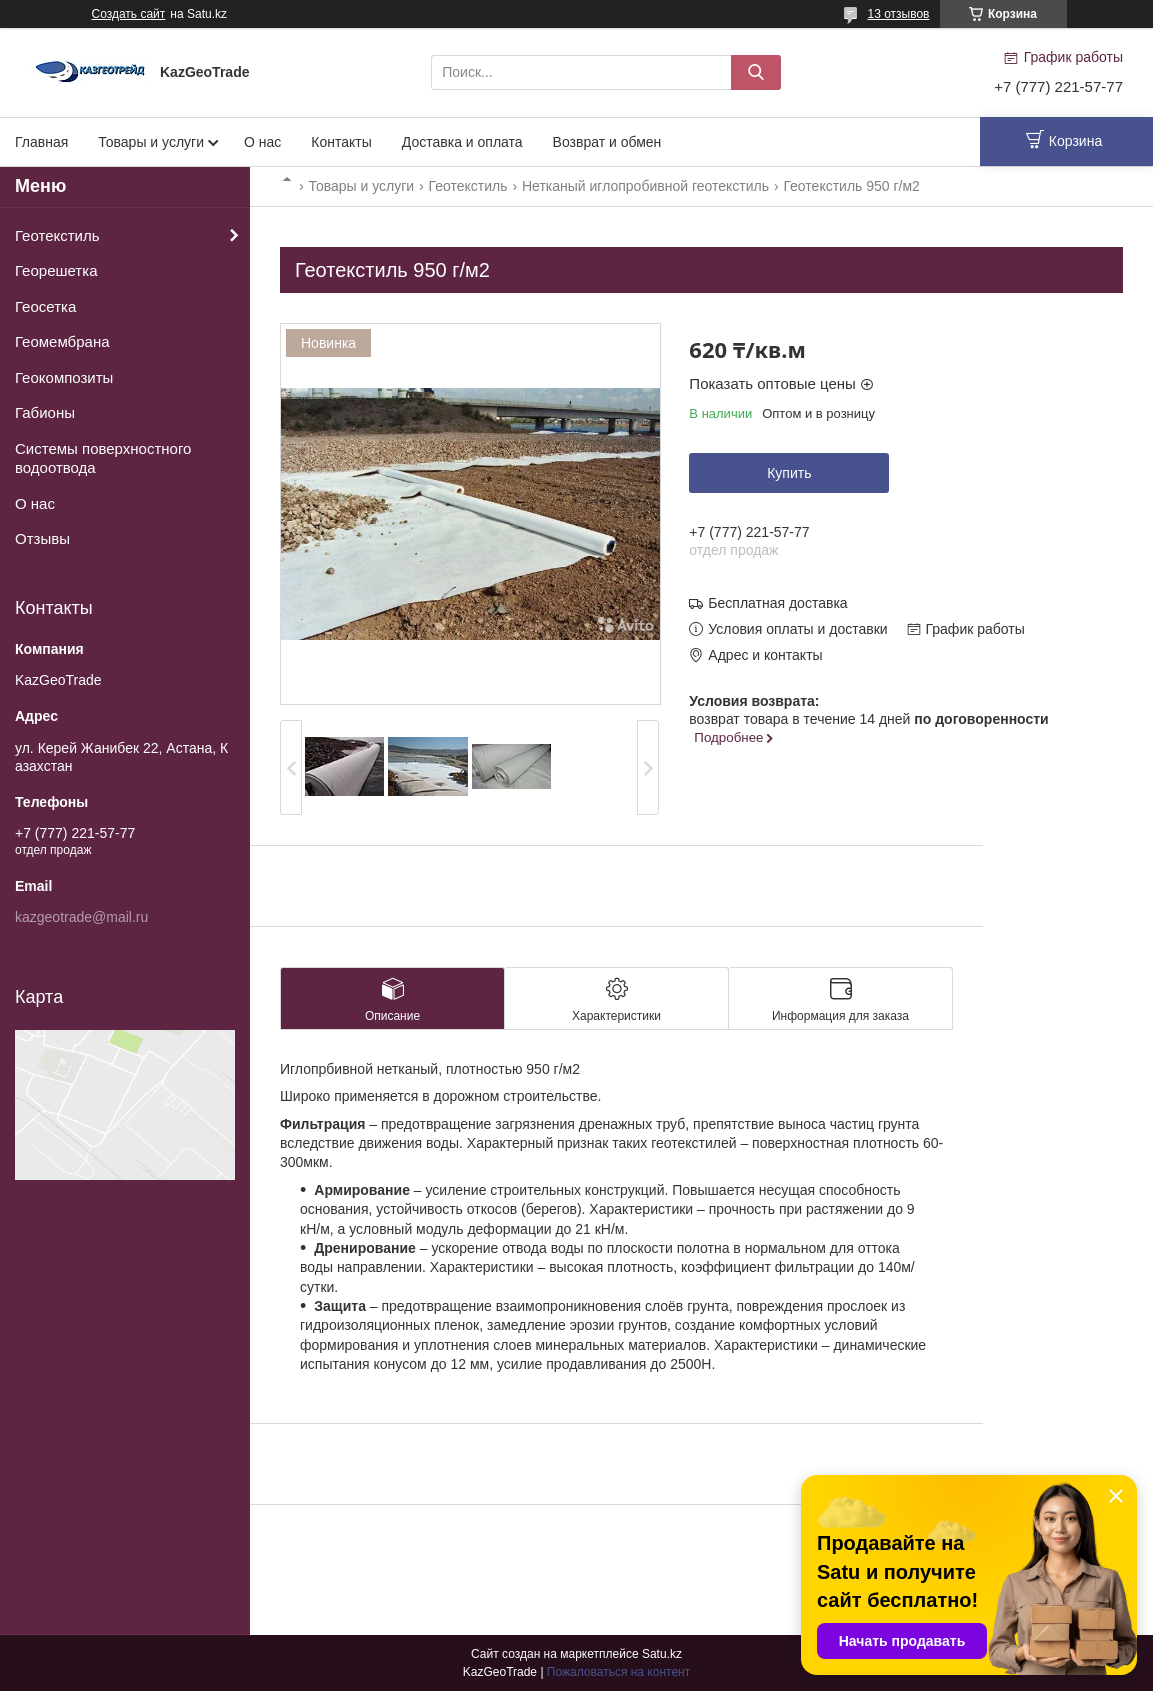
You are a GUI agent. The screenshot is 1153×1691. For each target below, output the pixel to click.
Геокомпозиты (64, 377)
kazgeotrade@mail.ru (81, 917)
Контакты (341, 142)
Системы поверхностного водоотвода (103, 458)
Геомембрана (62, 341)
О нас (262, 142)
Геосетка (45, 306)
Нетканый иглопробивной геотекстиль (645, 186)
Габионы (45, 412)
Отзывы (42, 538)
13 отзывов (898, 14)
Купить (789, 473)
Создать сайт (129, 14)
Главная (41, 142)
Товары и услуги (151, 142)
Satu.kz (662, 1654)
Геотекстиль (468, 186)
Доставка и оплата (462, 142)
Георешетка (56, 270)
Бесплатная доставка (777, 603)
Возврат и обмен (607, 142)
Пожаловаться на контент (618, 1672)
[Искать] (756, 72)
